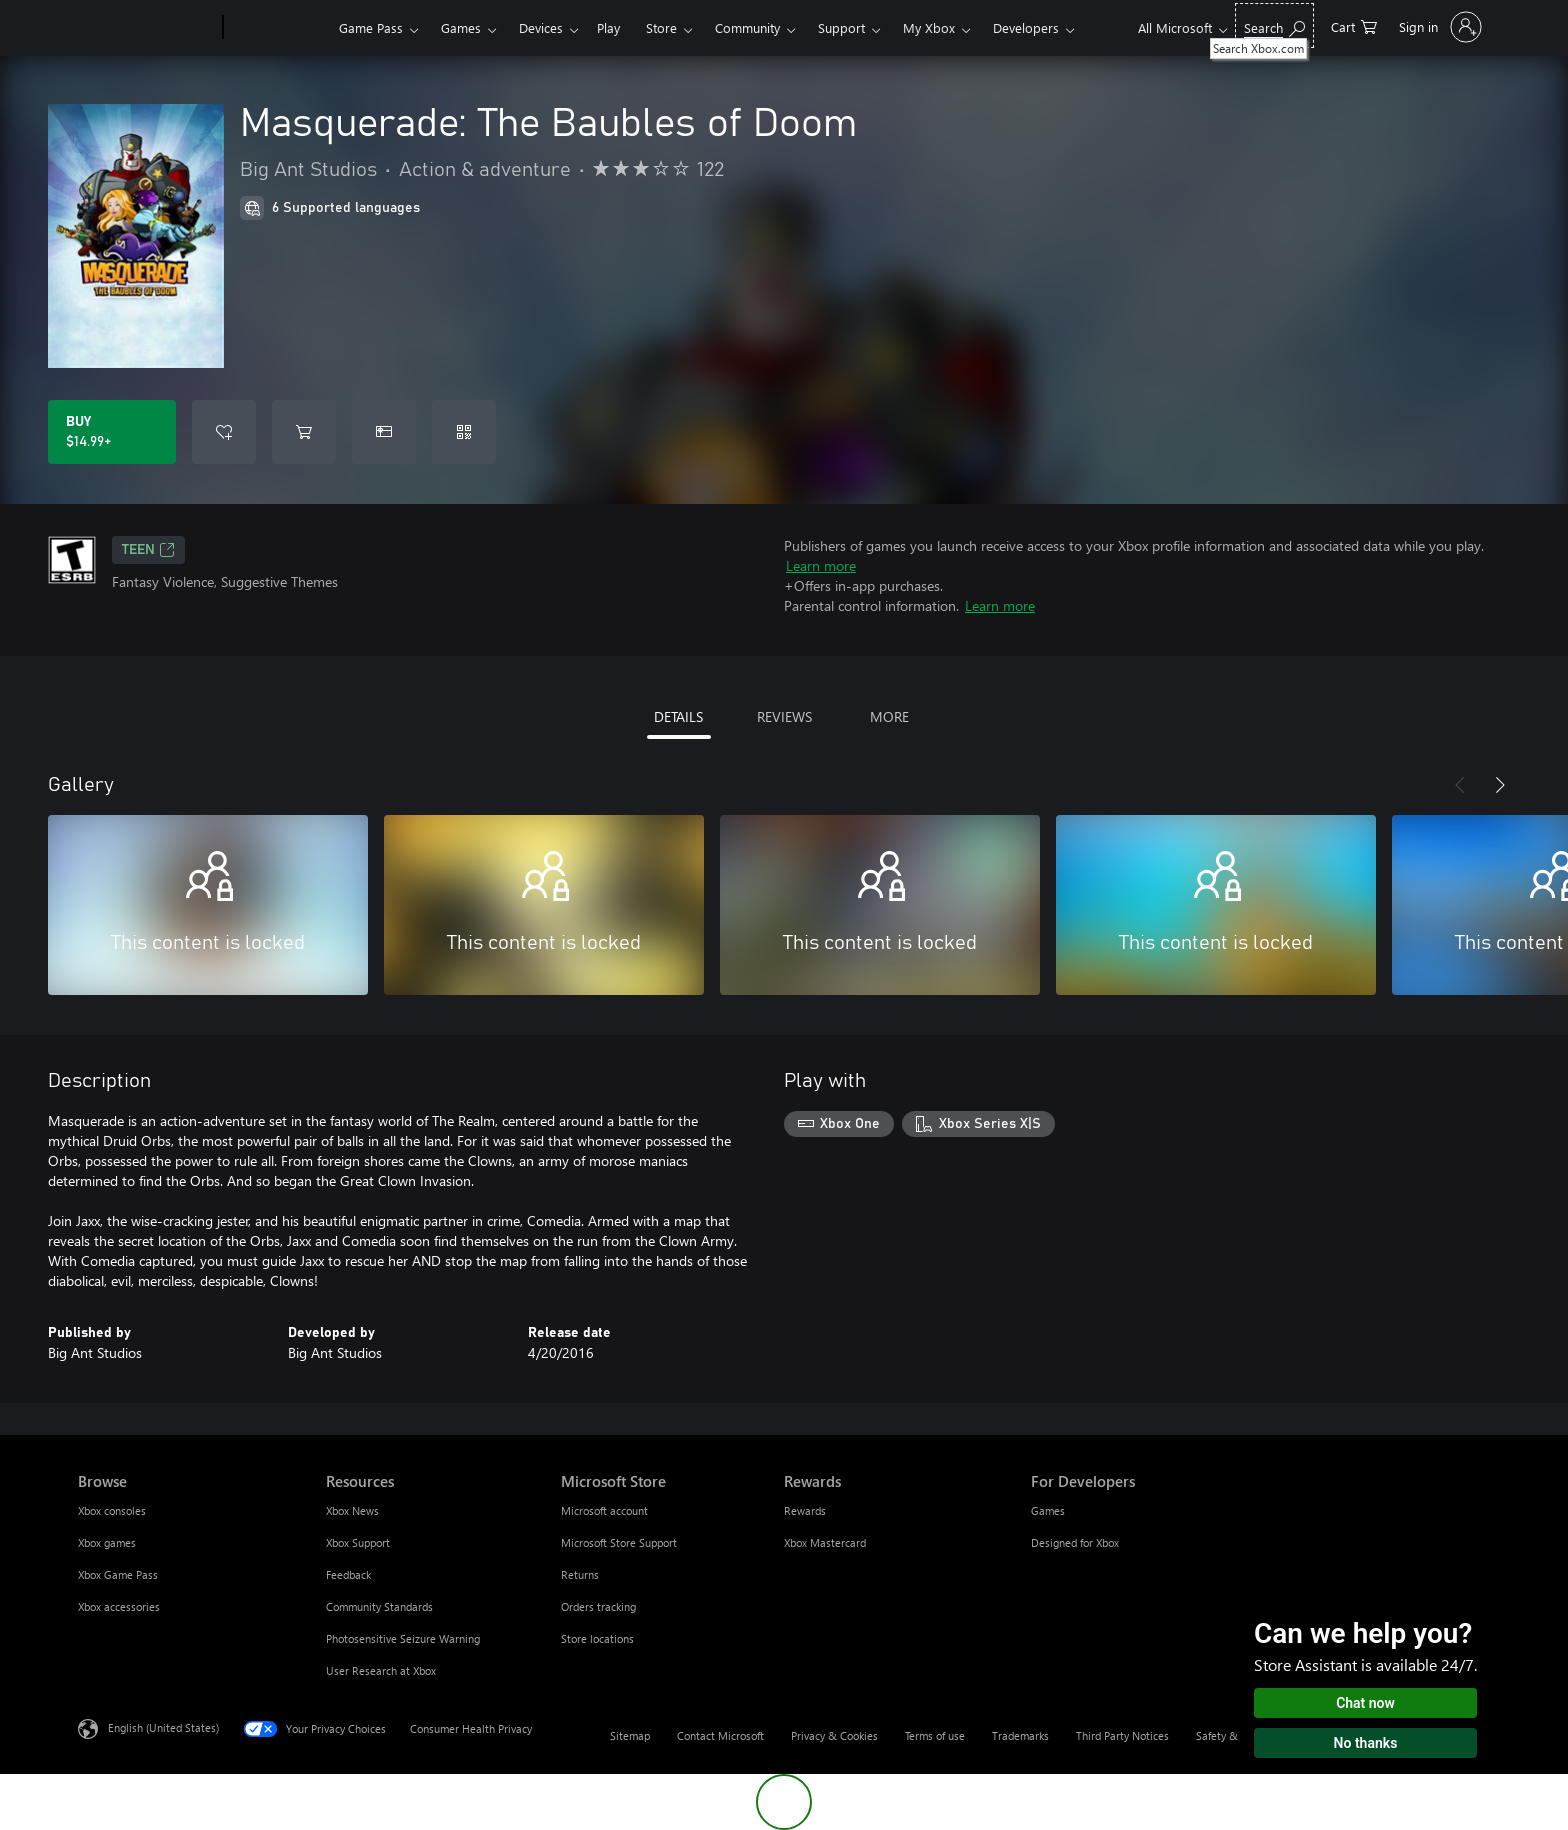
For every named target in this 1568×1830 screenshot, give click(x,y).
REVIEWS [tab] (784, 716)
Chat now (1365, 1703)
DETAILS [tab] (678, 716)
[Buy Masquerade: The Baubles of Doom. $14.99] (112, 432)
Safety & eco (1227, 1735)
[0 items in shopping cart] (1354, 25)
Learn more (821, 565)
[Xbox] (278, 28)
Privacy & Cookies (834, 1735)
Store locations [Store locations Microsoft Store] (597, 1638)
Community (747, 27)
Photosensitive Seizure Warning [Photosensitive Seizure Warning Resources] (403, 1638)
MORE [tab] (889, 716)
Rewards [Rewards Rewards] (805, 1510)
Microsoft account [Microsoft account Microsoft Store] (604, 1510)
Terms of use (935, 1735)
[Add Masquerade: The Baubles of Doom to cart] (304, 432)
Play (608, 27)
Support (841, 27)
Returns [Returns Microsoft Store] (580, 1574)
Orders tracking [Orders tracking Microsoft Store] (598, 1606)
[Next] (1500, 785)
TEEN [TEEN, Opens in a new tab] (148, 550)
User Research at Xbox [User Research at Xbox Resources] (381, 1670)
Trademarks (1020, 1735)
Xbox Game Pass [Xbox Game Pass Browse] (118, 1574)
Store (661, 27)
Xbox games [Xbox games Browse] (107, 1542)
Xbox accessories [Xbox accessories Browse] (119, 1606)
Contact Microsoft (720, 1735)
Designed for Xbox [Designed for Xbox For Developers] (1075, 1542)
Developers (1026, 27)
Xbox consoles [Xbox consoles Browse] (112, 1510)
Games (461, 27)
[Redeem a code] (464, 432)
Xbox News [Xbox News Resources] (352, 1510)
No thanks (1366, 1743)
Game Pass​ (371, 27)
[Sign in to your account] (1438, 27)
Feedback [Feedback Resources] (348, 1574)
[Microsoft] (146, 28)
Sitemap (630, 1735)
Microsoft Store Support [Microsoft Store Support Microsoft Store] (619, 1542)
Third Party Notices (1122, 1735)
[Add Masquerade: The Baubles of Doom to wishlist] (224, 432)
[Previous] (1460, 785)
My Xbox (929, 27)
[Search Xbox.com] (1274, 25)
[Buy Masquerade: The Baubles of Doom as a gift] (384, 432)
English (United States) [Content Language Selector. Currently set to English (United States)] (163, 1727)
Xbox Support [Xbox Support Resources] (358, 1542)
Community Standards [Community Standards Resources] (379, 1606)
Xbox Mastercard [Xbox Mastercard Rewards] (825, 1542)
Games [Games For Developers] (1048, 1510)
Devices (541, 27)
